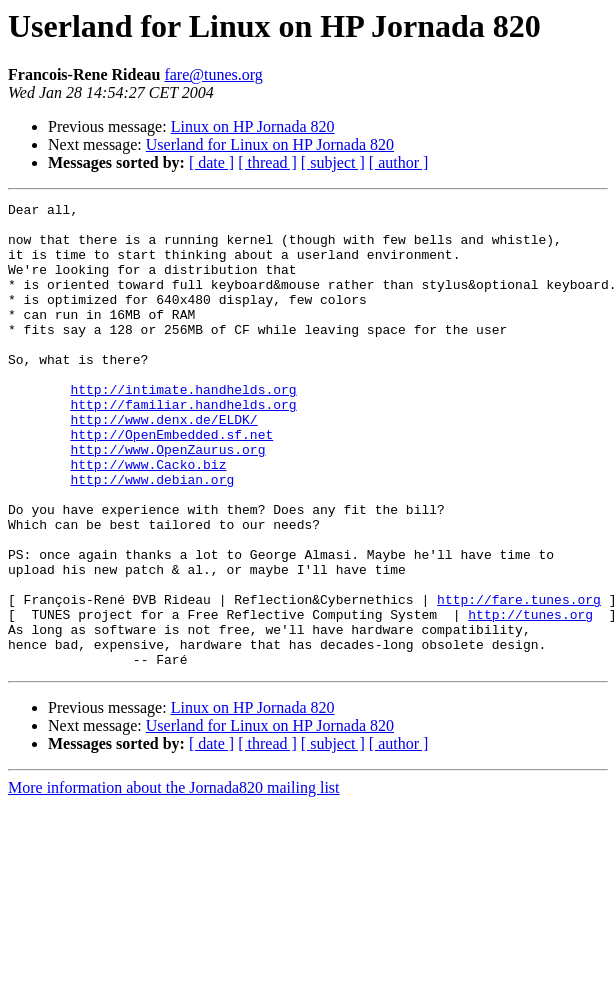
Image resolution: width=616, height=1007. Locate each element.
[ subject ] (333, 162)
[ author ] (399, 162)
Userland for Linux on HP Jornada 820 (270, 144)
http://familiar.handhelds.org (183, 446)
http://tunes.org (530, 698)
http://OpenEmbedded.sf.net (171, 482)
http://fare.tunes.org (519, 680)
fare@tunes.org (213, 74)
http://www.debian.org (152, 536)
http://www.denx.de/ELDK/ (163, 464)
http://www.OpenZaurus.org (167, 500)
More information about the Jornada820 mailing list (174, 880)
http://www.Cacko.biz (148, 518)
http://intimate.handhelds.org (183, 428)
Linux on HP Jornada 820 (253, 126)
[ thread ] (267, 162)
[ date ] (211, 162)
